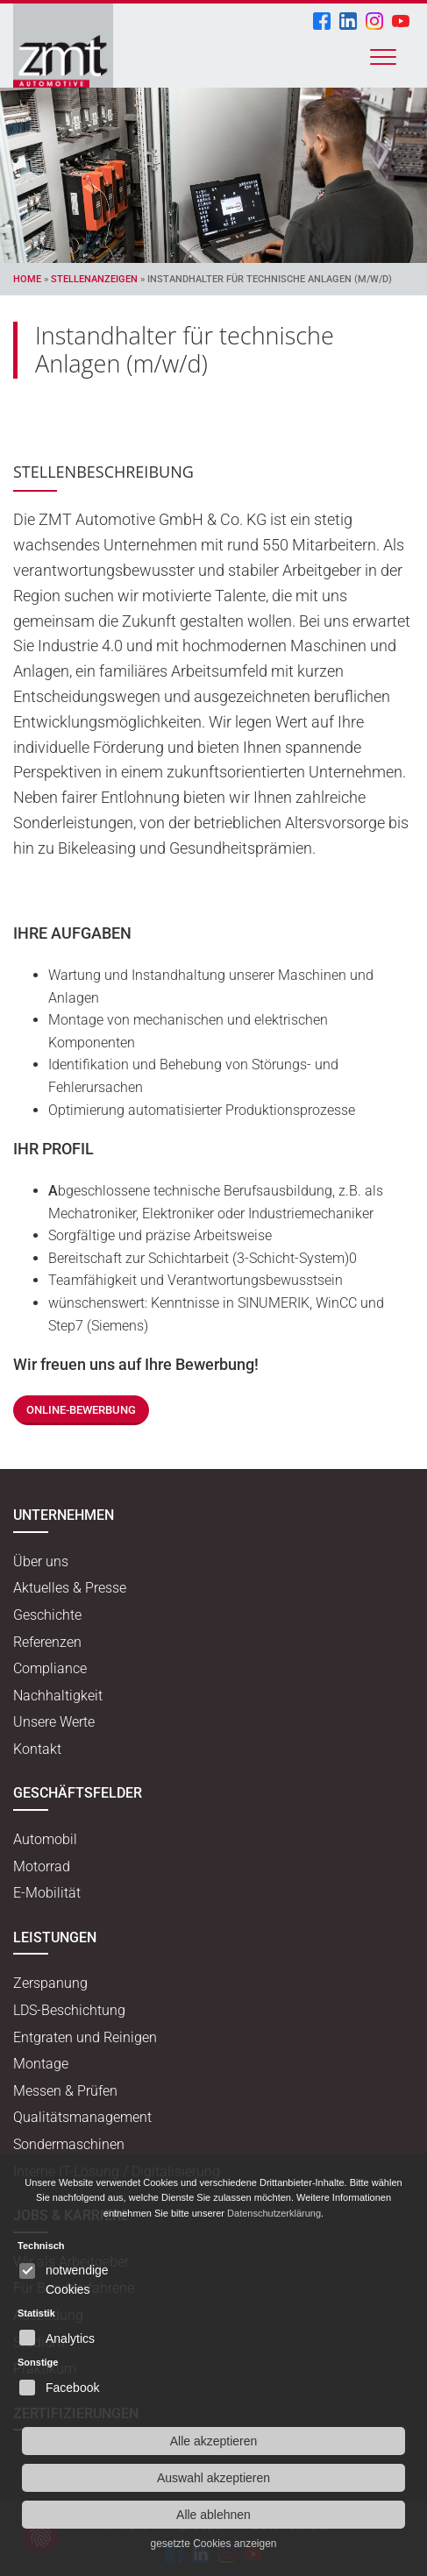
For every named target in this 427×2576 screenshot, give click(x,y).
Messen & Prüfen (65, 2091)
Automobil (45, 1839)
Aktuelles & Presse (69, 1587)
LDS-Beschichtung (69, 2010)
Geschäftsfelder (77, 1793)
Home (27, 279)
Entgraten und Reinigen (85, 2037)
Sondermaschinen (69, 2144)
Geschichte (47, 1615)
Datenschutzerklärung (274, 2213)
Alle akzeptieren (214, 2441)
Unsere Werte (54, 1722)
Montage (40, 2063)
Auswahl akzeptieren (213, 2478)
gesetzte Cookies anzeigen (213, 2543)
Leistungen (54, 1937)
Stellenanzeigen (94, 279)
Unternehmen (63, 1515)
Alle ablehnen (213, 2515)
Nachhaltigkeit (58, 1695)
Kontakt (37, 1749)
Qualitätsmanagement (82, 2117)
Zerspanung (50, 1983)
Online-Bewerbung (81, 1409)
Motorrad (41, 1866)
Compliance (50, 1668)
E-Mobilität (47, 1892)
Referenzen (47, 1642)
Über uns (40, 1561)
